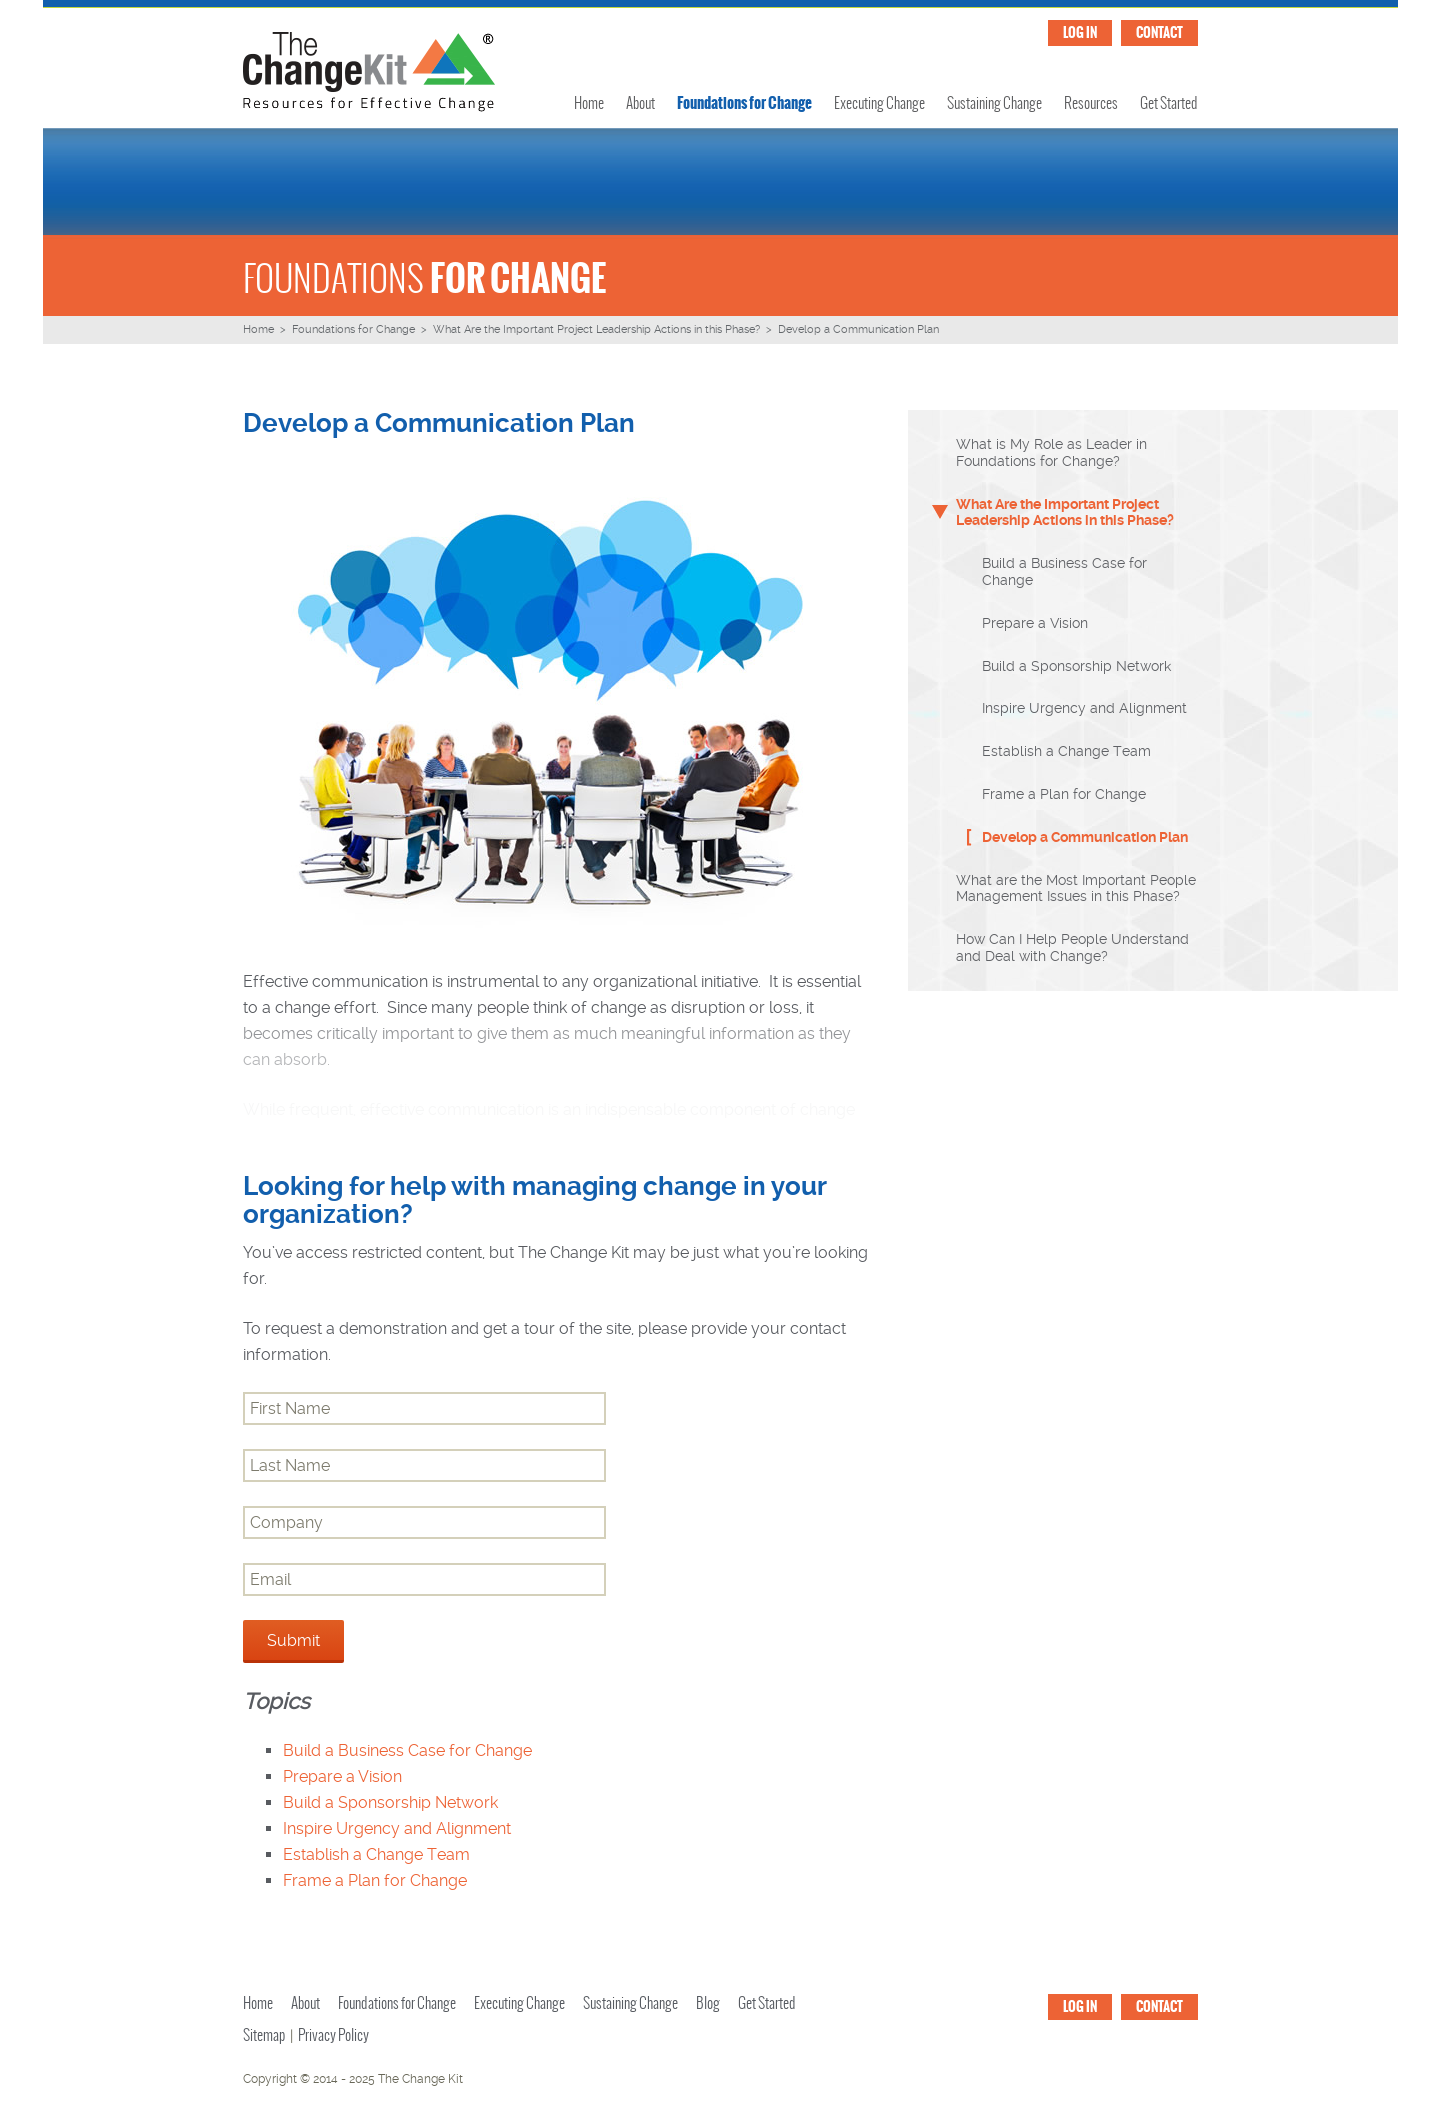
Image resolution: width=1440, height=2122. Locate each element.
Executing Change (879, 103)
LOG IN (1080, 32)
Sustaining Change (994, 103)
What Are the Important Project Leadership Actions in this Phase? (596, 329)
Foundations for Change (744, 102)
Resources (1091, 103)
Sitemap (264, 2035)
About (640, 103)
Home (589, 103)
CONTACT (1159, 32)
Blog (708, 2003)
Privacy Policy (333, 2035)
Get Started (1169, 103)
